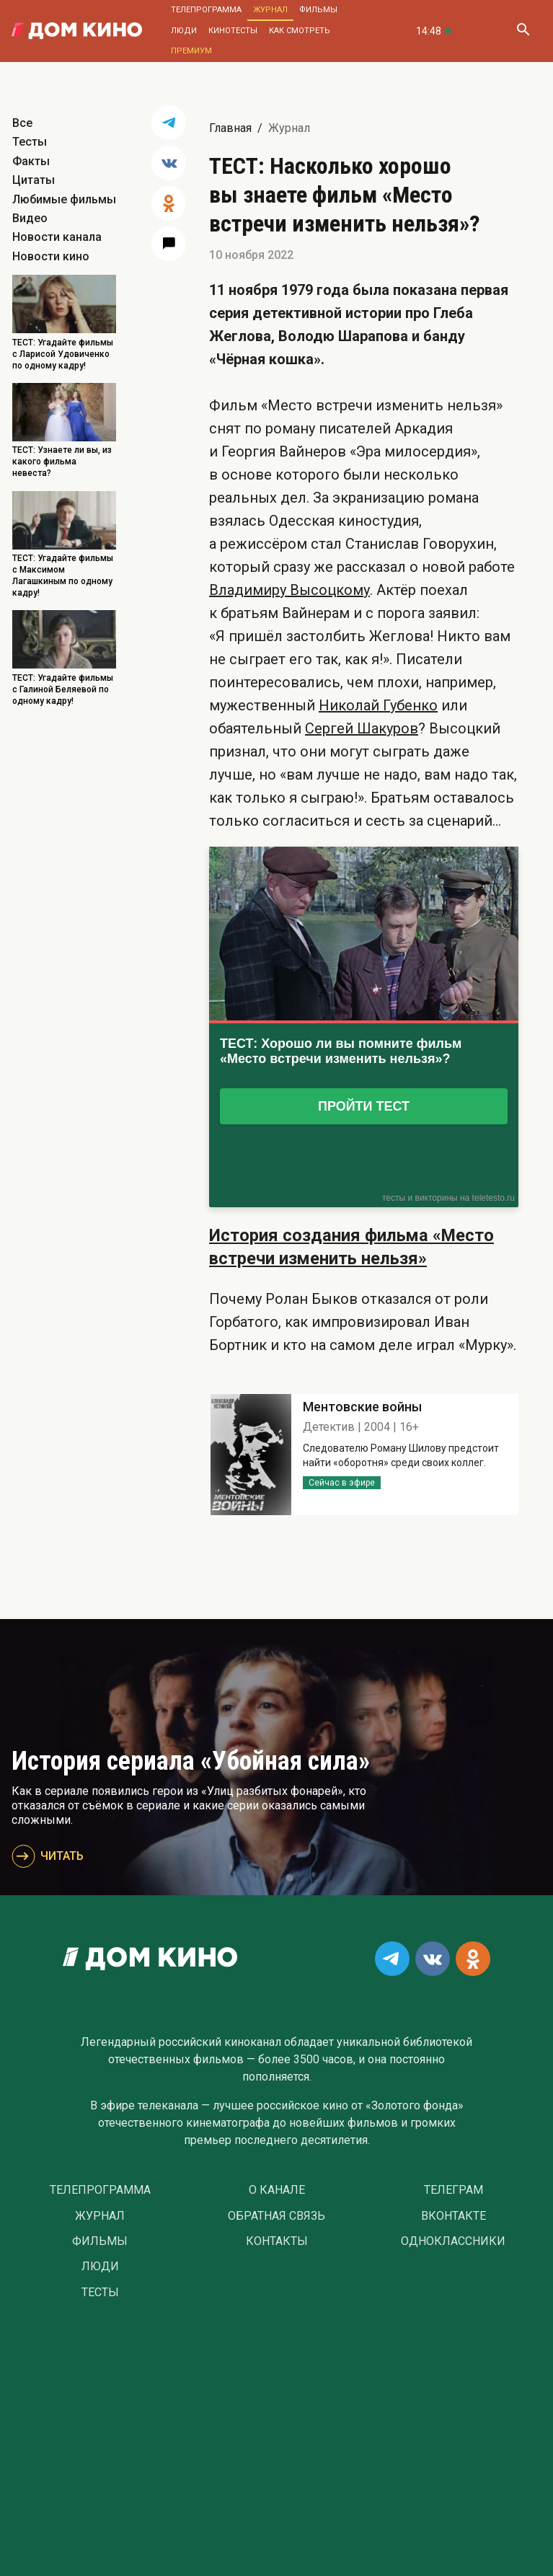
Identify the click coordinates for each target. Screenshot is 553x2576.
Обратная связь (276, 2216)
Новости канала (57, 237)
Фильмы (318, 9)
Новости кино (50, 256)
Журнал (270, 9)
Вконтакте (453, 2216)
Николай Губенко (378, 705)
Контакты (277, 2241)
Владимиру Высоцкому (289, 590)
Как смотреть (299, 30)
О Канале (277, 2190)
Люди (184, 30)
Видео (30, 218)
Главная (230, 128)
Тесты (29, 142)
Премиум (191, 51)
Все (22, 123)
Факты (31, 161)
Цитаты (33, 180)
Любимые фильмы (64, 199)
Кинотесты (232, 30)
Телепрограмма (206, 9)
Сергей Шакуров (361, 728)
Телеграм (453, 2190)
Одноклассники (453, 2241)
